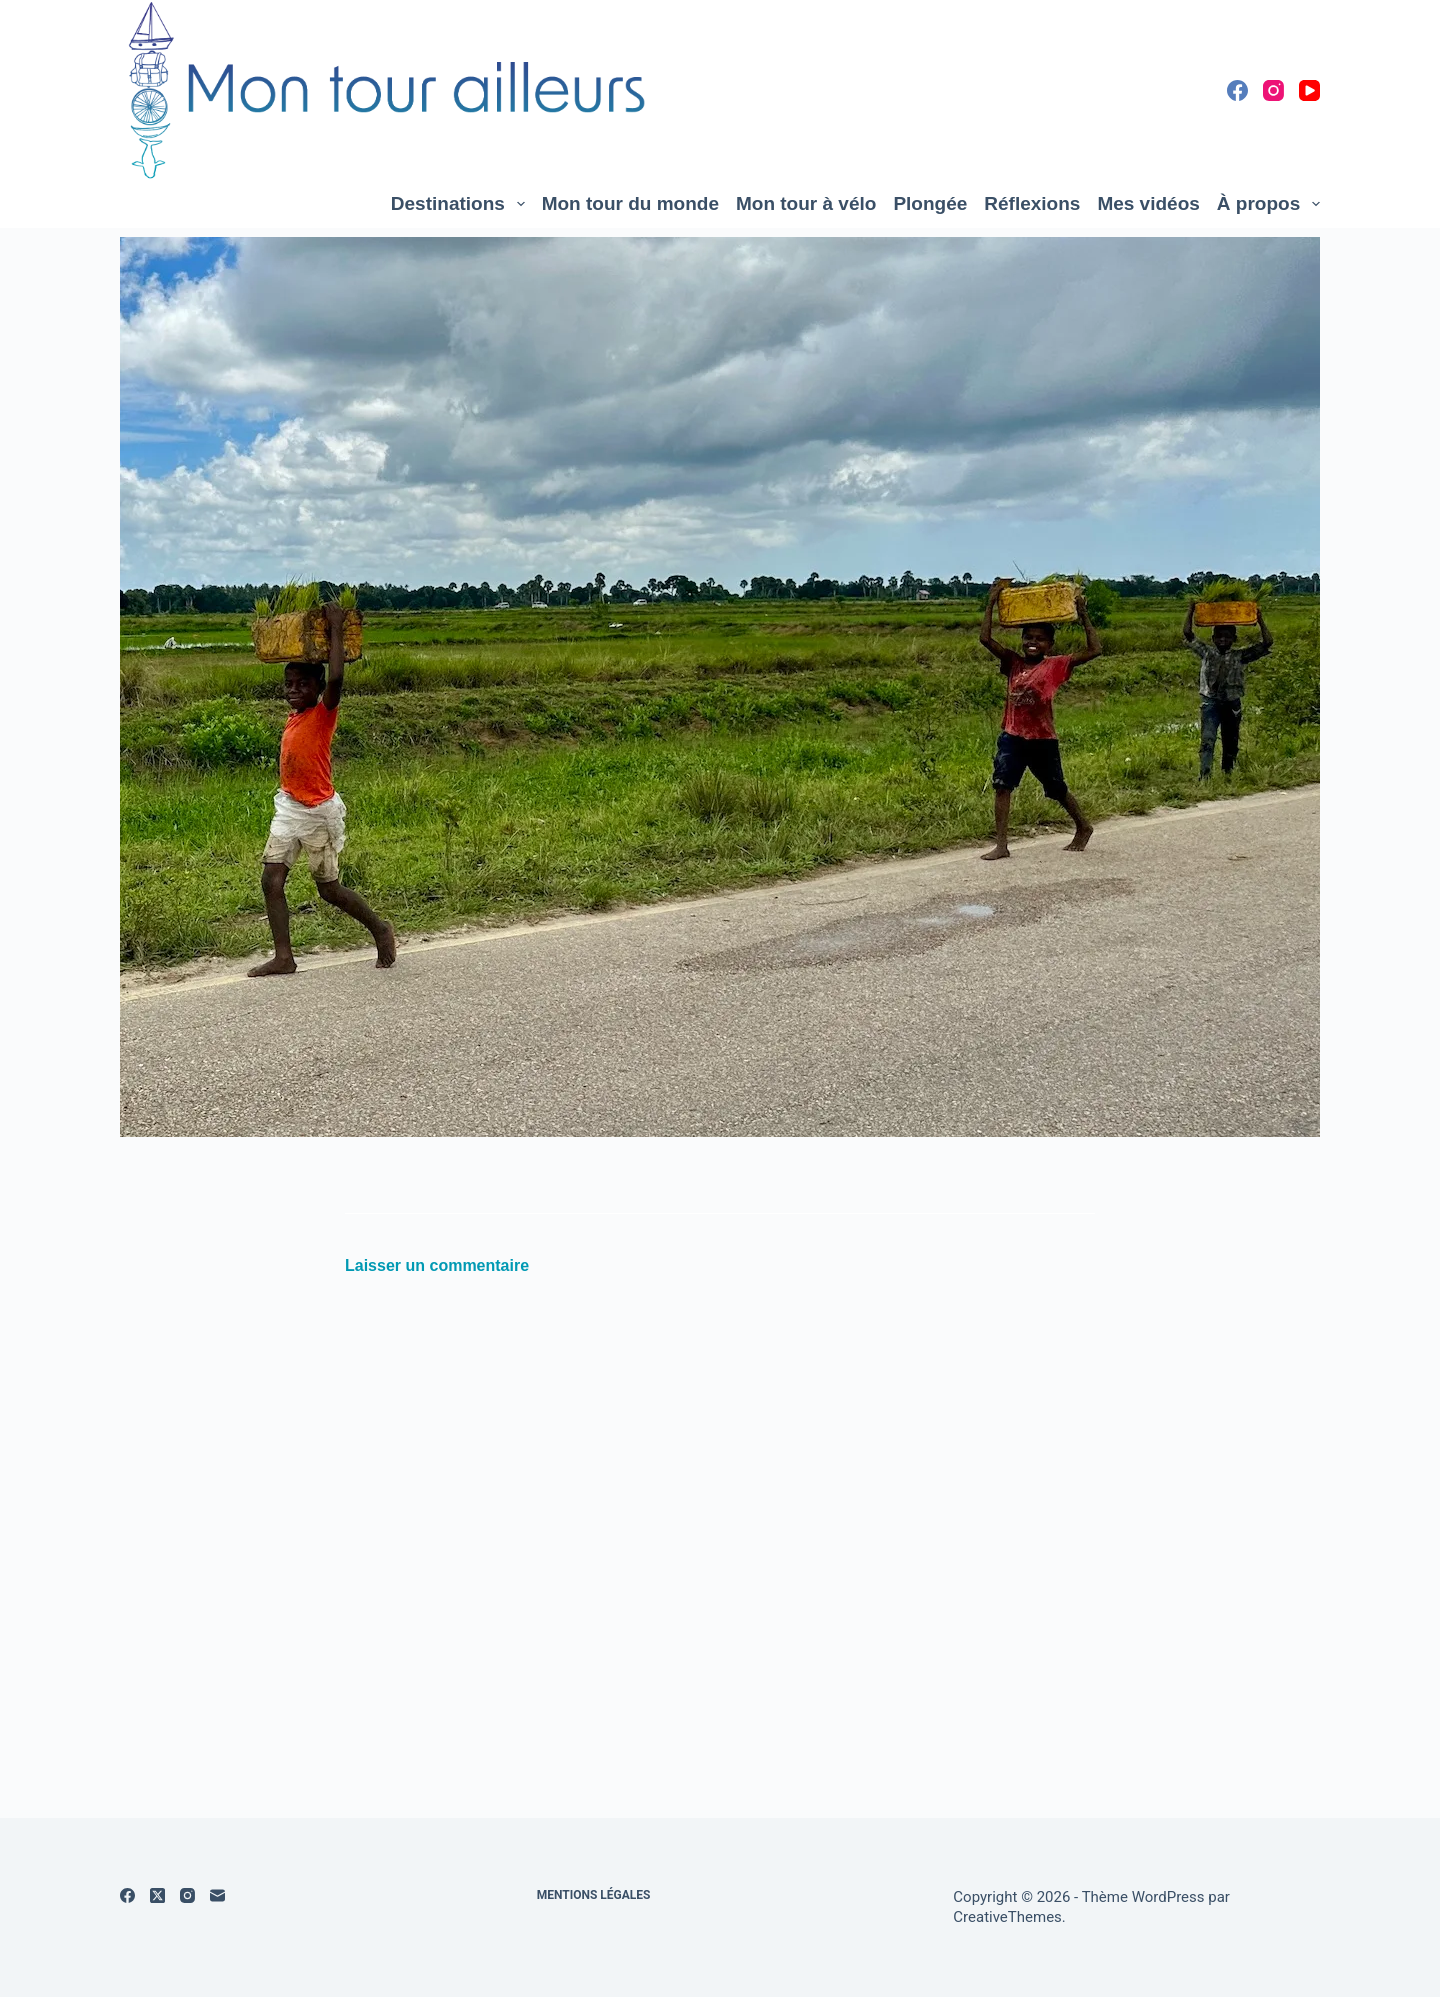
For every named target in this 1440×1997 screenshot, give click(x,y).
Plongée (930, 203)
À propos (1268, 204)
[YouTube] (1309, 90)
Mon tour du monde (630, 203)
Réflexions (1032, 203)
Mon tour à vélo (806, 203)
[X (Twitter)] (157, 1895)
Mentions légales (594, 1895)
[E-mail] (217, 1895)
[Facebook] (1237, 90)
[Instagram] (1273, 90)
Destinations (462, 204)
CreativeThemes (1007, 1917)
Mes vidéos (1148, 203)
